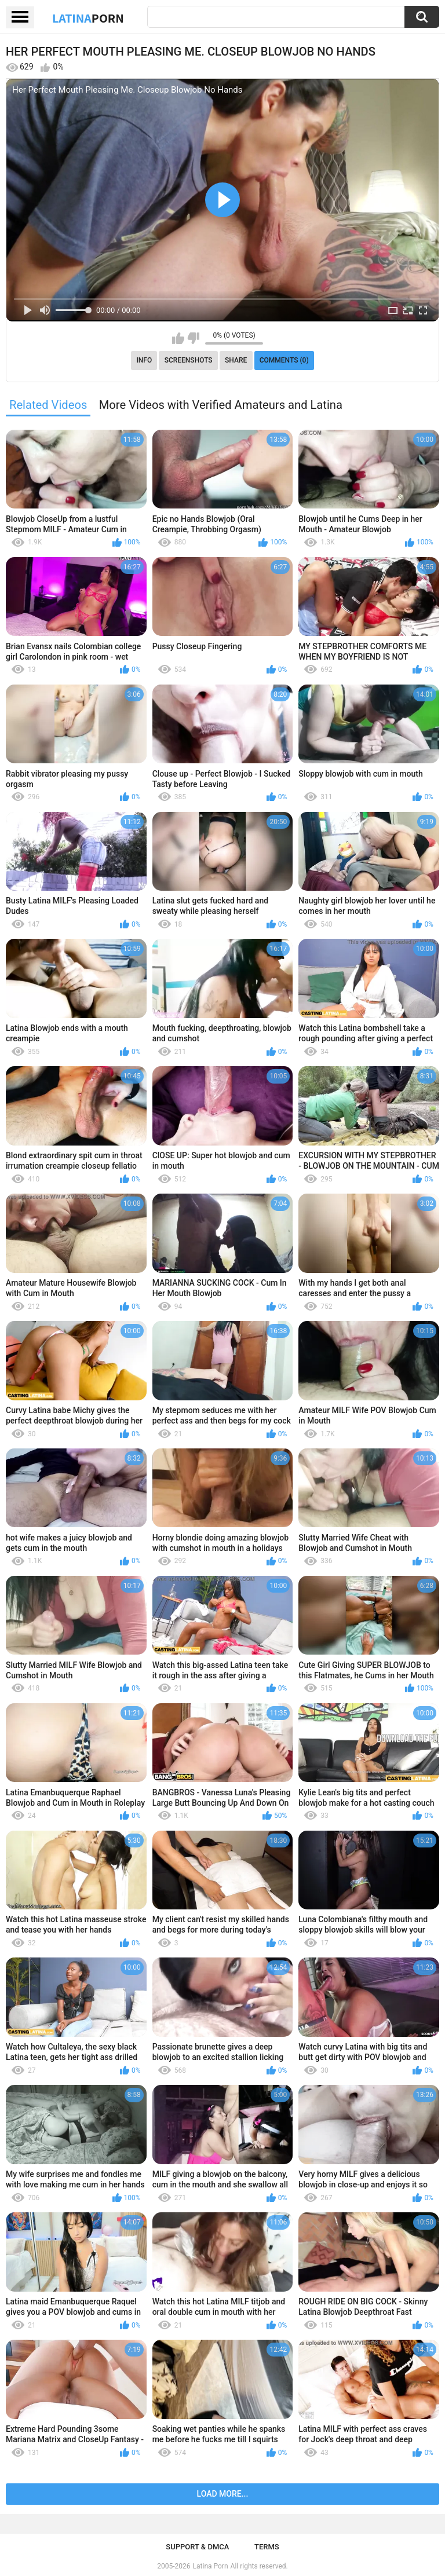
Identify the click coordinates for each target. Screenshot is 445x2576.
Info (144, 360)
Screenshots (189, 360)
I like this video (178, 338)
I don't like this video (193, 338)
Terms (266, 2546)
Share (236, 360)
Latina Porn (210, 2566)
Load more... (223, 2493)
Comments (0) (284, 360)
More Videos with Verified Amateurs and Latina (220, 405)
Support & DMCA (197, 2546)
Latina (88, 18)
